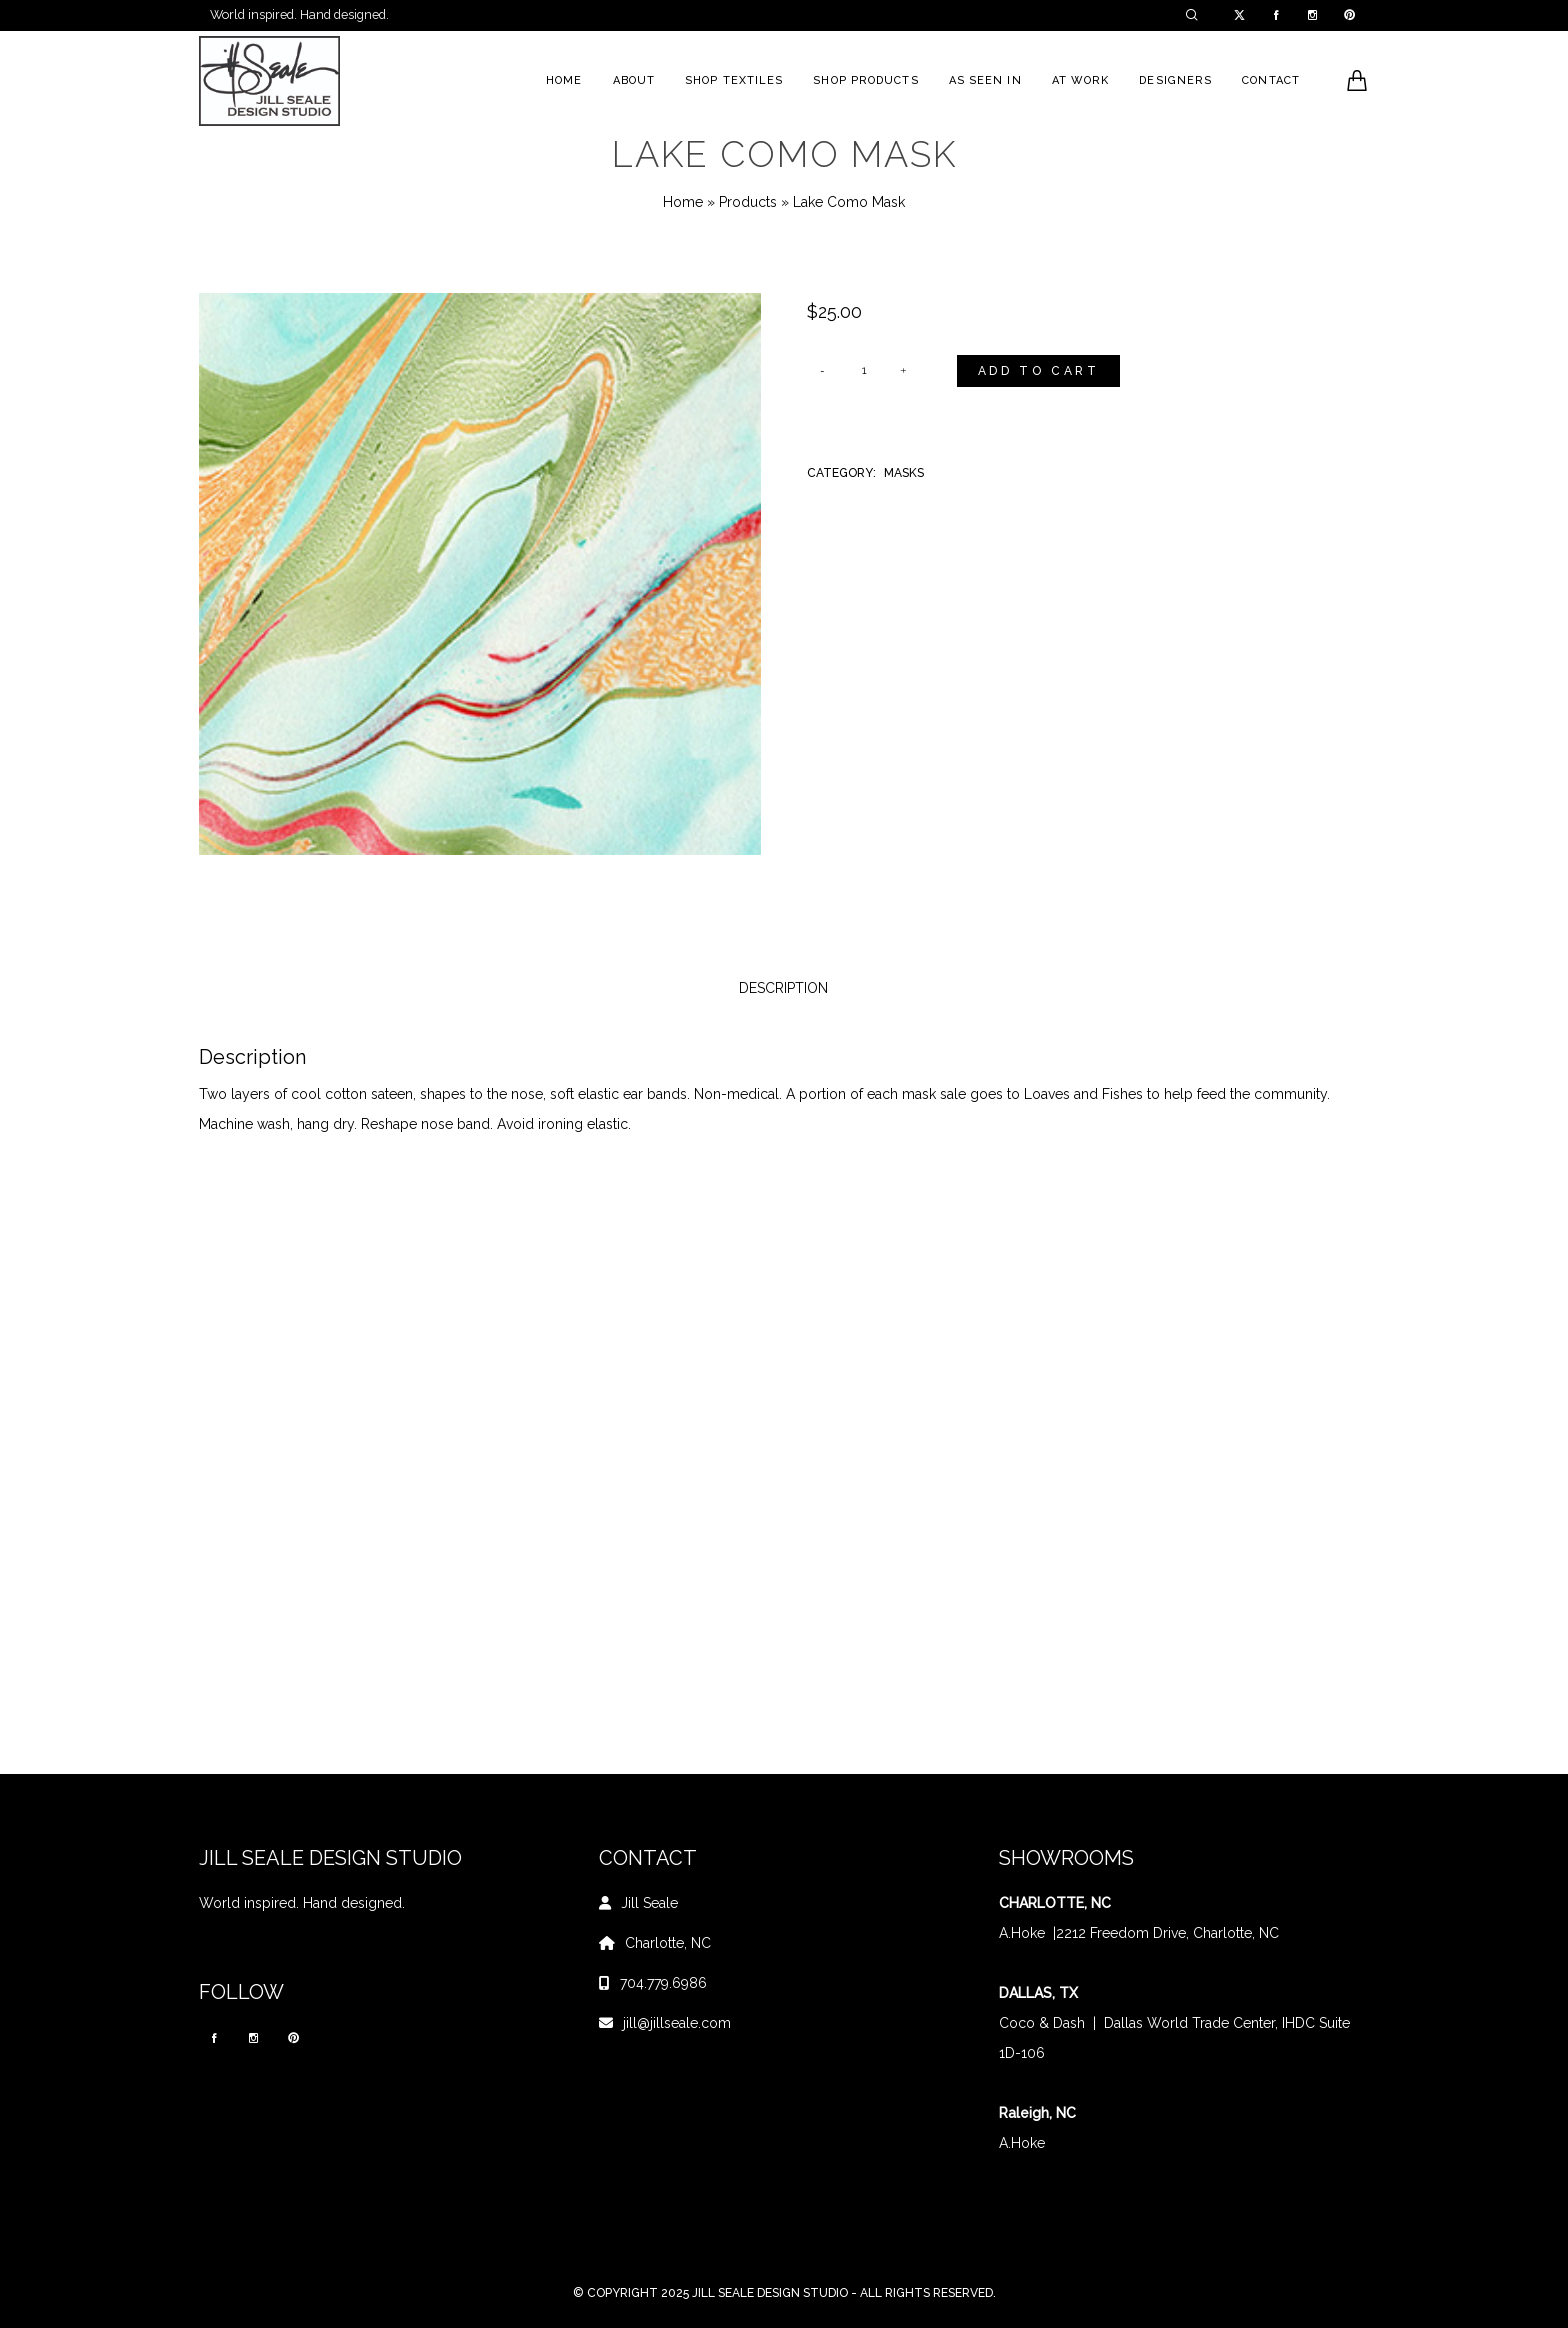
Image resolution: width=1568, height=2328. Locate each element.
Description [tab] (783, 988)
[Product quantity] (864, 371)
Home (683, 202)
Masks (904, 473)
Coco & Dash (1042, 2023)
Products (748, 202)
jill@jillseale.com (677, 2023)
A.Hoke (1022, 1933)
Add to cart (1039, 371)
